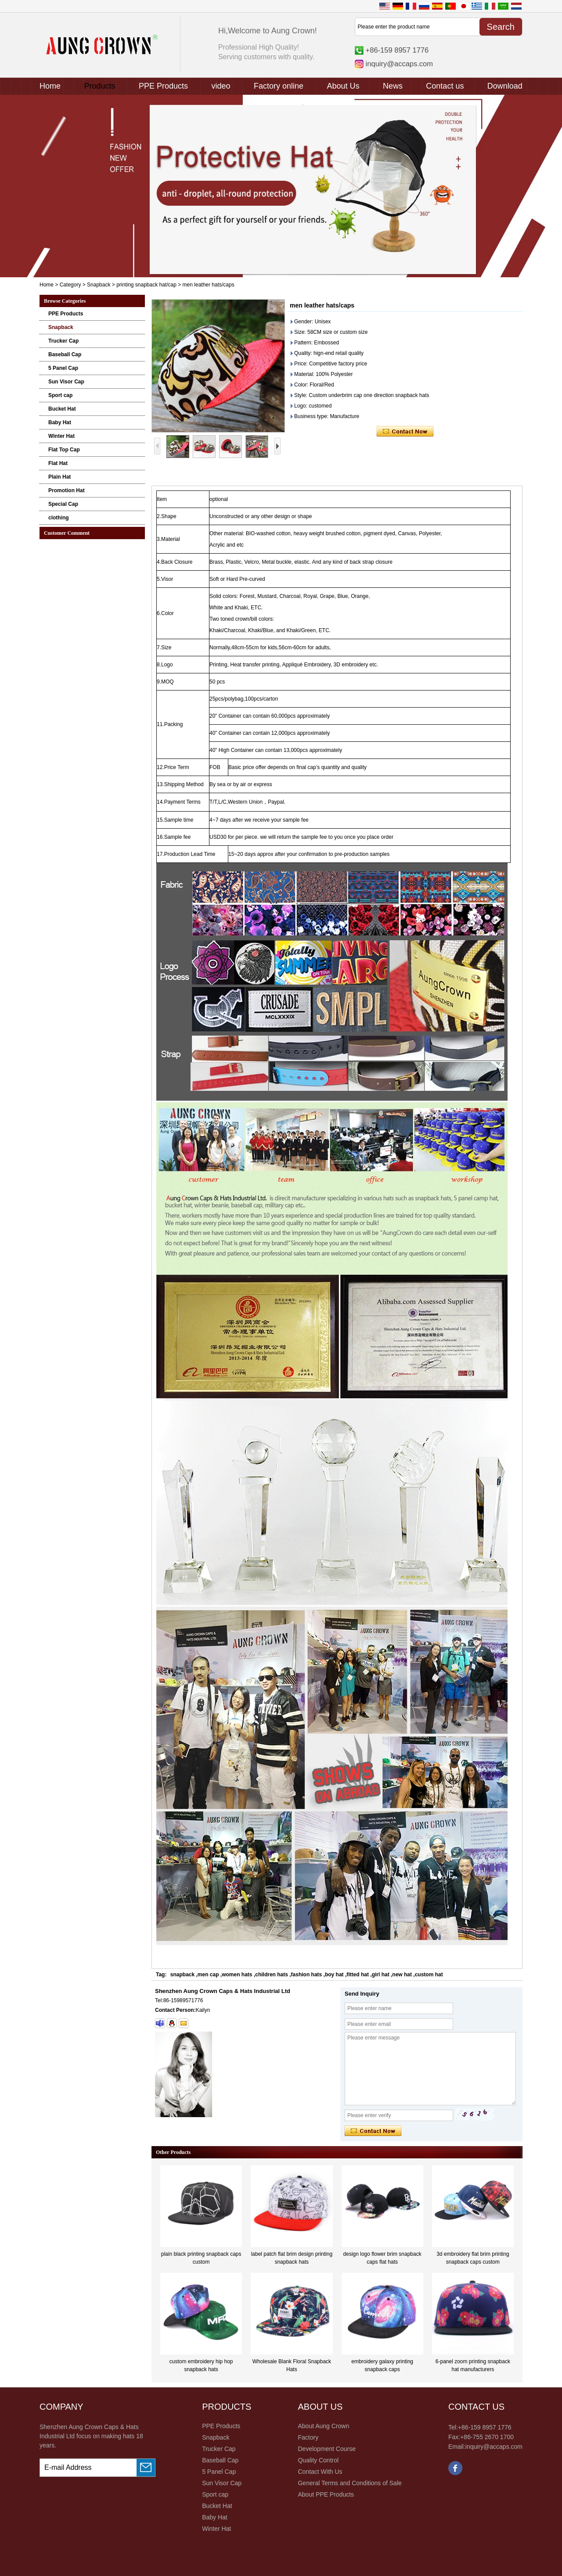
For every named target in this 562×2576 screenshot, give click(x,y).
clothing (58, 518)
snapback (182, 1974)
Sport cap (60, 395)
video (220, 86)
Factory (308, 2437)
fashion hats (306, 1974)
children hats (271, 1974)
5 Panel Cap (63, 368)
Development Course (327, 2448)
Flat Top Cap (64, 450)
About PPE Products (326, 2494)
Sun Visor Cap (66, 382)
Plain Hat (59, 477)
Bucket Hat (62, 409)
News (393, 86)
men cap (208, 1974)
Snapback (98, 285)
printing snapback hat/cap (146, 285)
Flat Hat (58, 463)
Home (50, 86)
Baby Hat (59, 422)
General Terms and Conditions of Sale (349, 2483)
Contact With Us (320, 2471)
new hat (402, 1974)
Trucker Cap (63, 341)
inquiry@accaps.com (399, 64)
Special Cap (63, 504)
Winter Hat (61, 436)
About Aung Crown (323, 2425)
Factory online (278, 86)
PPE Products (163, 86)
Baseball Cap (64, 354)
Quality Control (318, 2460)
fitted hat (357, 1974)
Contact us (445, 86)
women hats (237, 1974)
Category (70, 285)
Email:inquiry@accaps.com (485, 2446)
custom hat (429, 1974)
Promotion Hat (66, 490)
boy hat (334, 1974)
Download (504, 86)
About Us (343, 86)
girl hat (380, 1974)
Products (99, 86)
